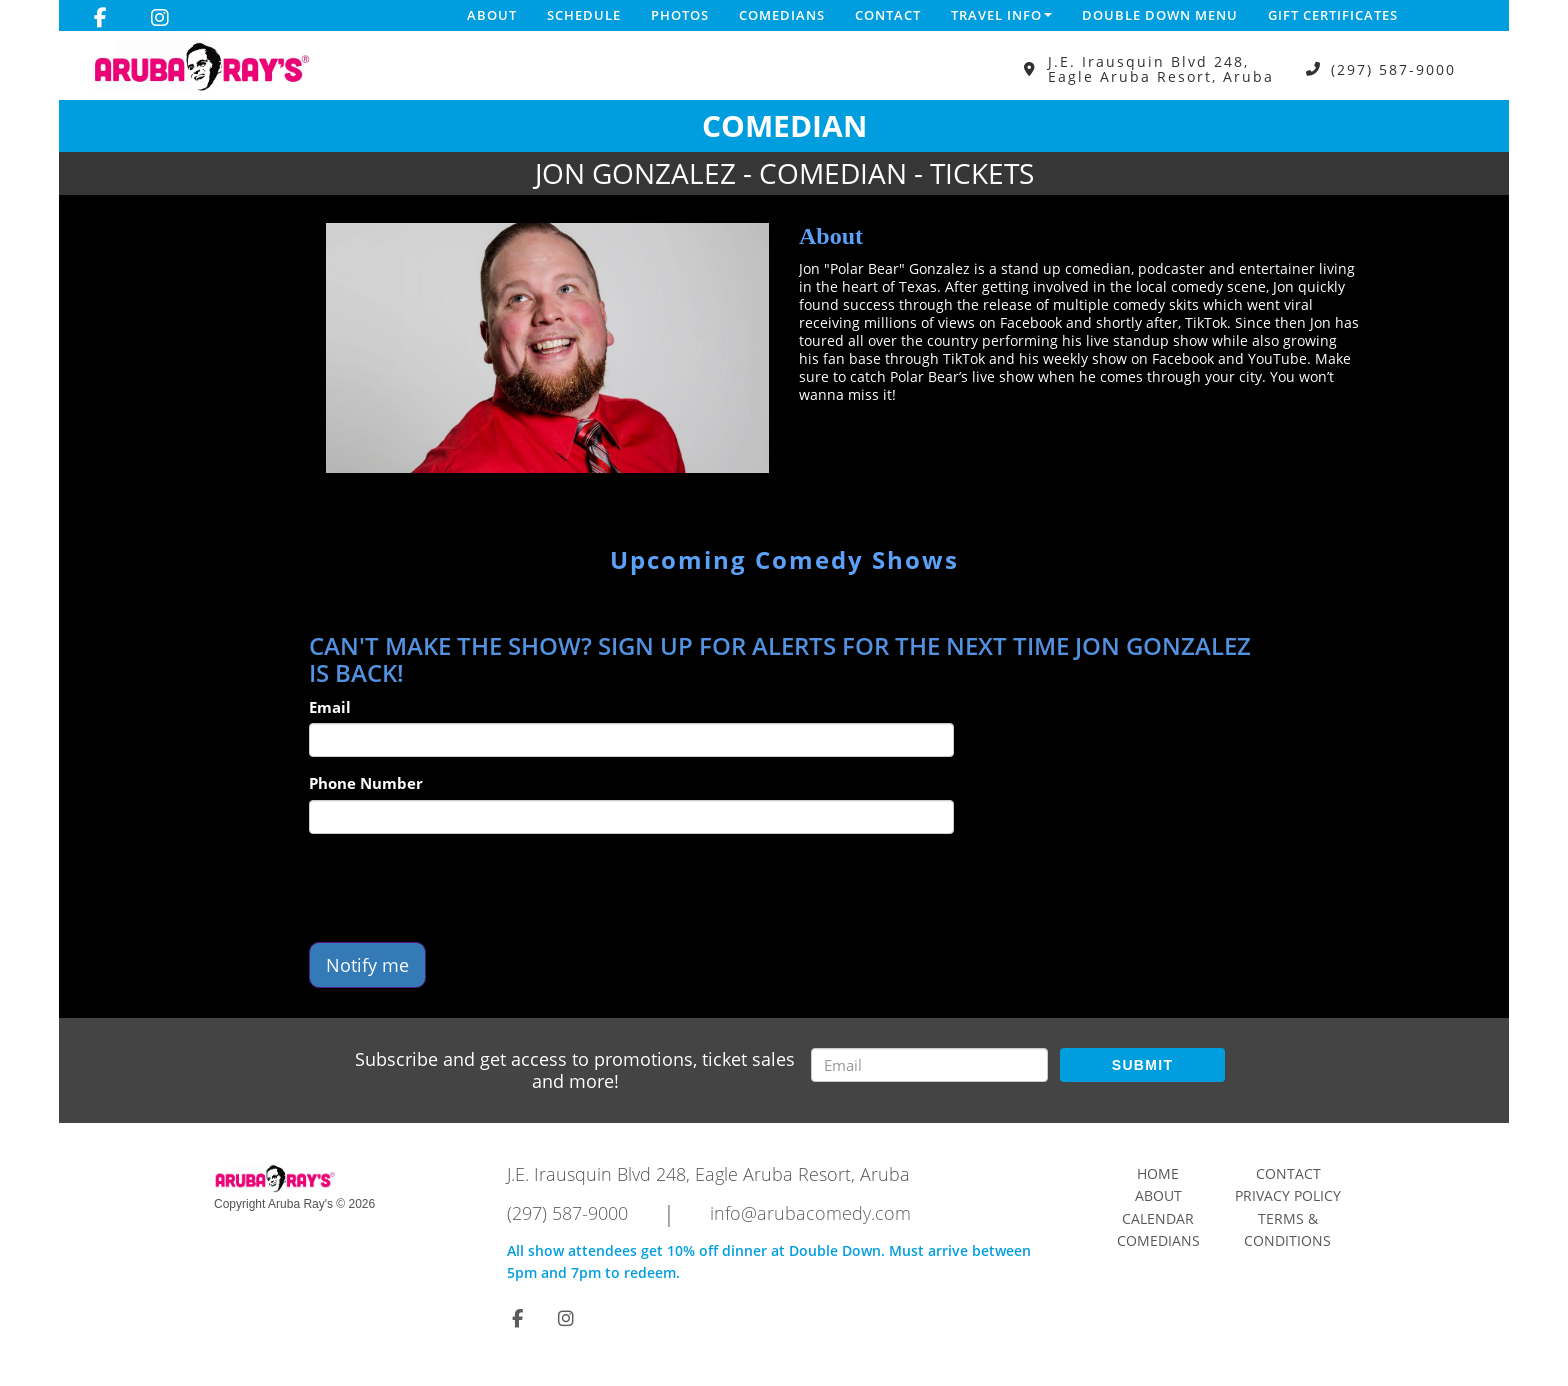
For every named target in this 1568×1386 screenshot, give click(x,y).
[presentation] (461, 888)
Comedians (782, 15)
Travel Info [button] (1001, 15)
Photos (680, 15)
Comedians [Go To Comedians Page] (1158, 1240)
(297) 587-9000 (1393, 69)
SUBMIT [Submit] (1142, 1065)
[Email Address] (929, 1065)
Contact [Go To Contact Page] (1288, 1173)
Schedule (584, 15)
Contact (888, 15)
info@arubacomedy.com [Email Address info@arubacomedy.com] (810, 1213)
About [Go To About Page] (1158, 1195)
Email (330, 707)
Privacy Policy (1288, 1195)
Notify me (367, 965)
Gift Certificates (1333, 15)
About (492, 15)
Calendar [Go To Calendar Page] (1158, 1218)
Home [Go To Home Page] (1158, 1173)
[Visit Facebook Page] (100, 18)
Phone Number (366, 783)
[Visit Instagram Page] (160, 18)
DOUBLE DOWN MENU (1160, 15)
